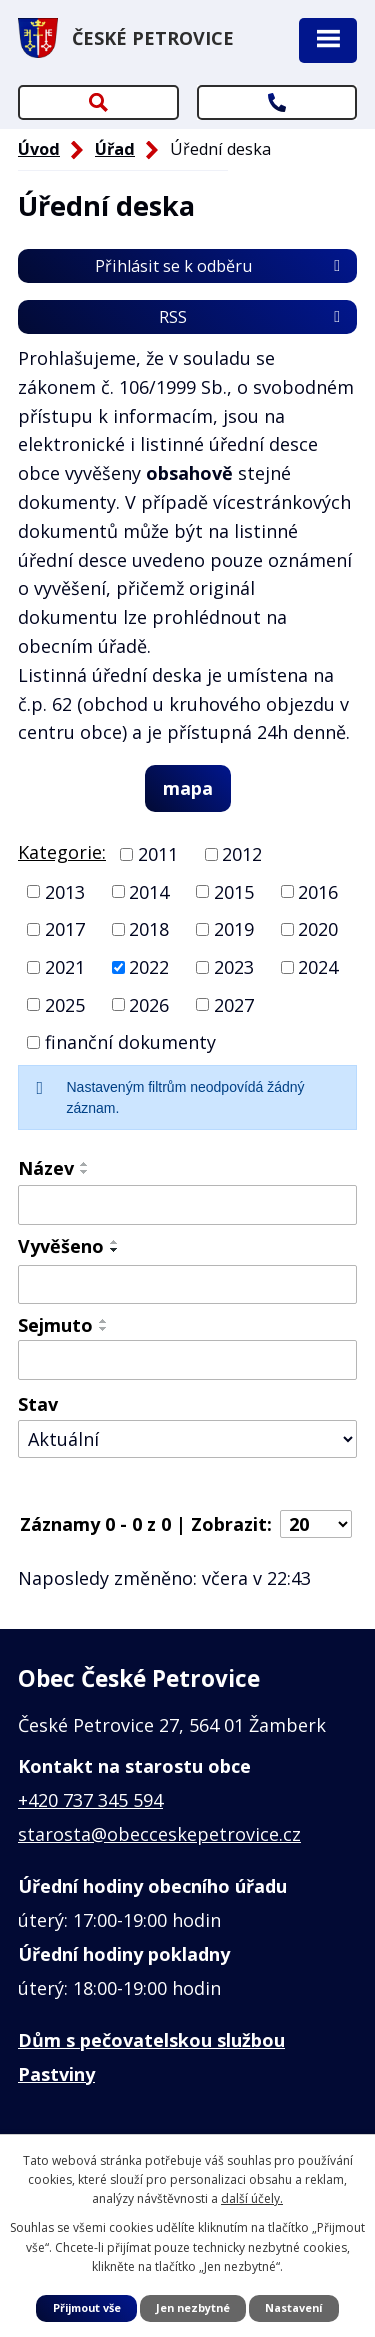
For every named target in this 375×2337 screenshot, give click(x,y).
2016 (318, 891)
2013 (65, 891)
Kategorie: (62, 852)
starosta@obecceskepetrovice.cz (159, 1834)
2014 (149, 891)
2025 (65, 1004)
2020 (318, 929)
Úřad (115, 149)
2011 (158, 854)
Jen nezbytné (193, 2307)
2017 (65, 929)
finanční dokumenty (130, 1042)
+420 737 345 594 (90, 1800)
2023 (234, 967)
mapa (188, 788)
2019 (234, 929)
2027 (234, 1004)
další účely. (252, 2198)
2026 (149, 1004)
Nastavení (293, 2307)
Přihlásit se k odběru (221, 266)
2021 (65, 967)
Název (46, 1168)
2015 (234, 891)
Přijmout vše (87, 2307)
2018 (149, 929)
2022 (149, 967)
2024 (318, 967)
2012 (242, 854)
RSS (253, 317)
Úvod (39, 149)
